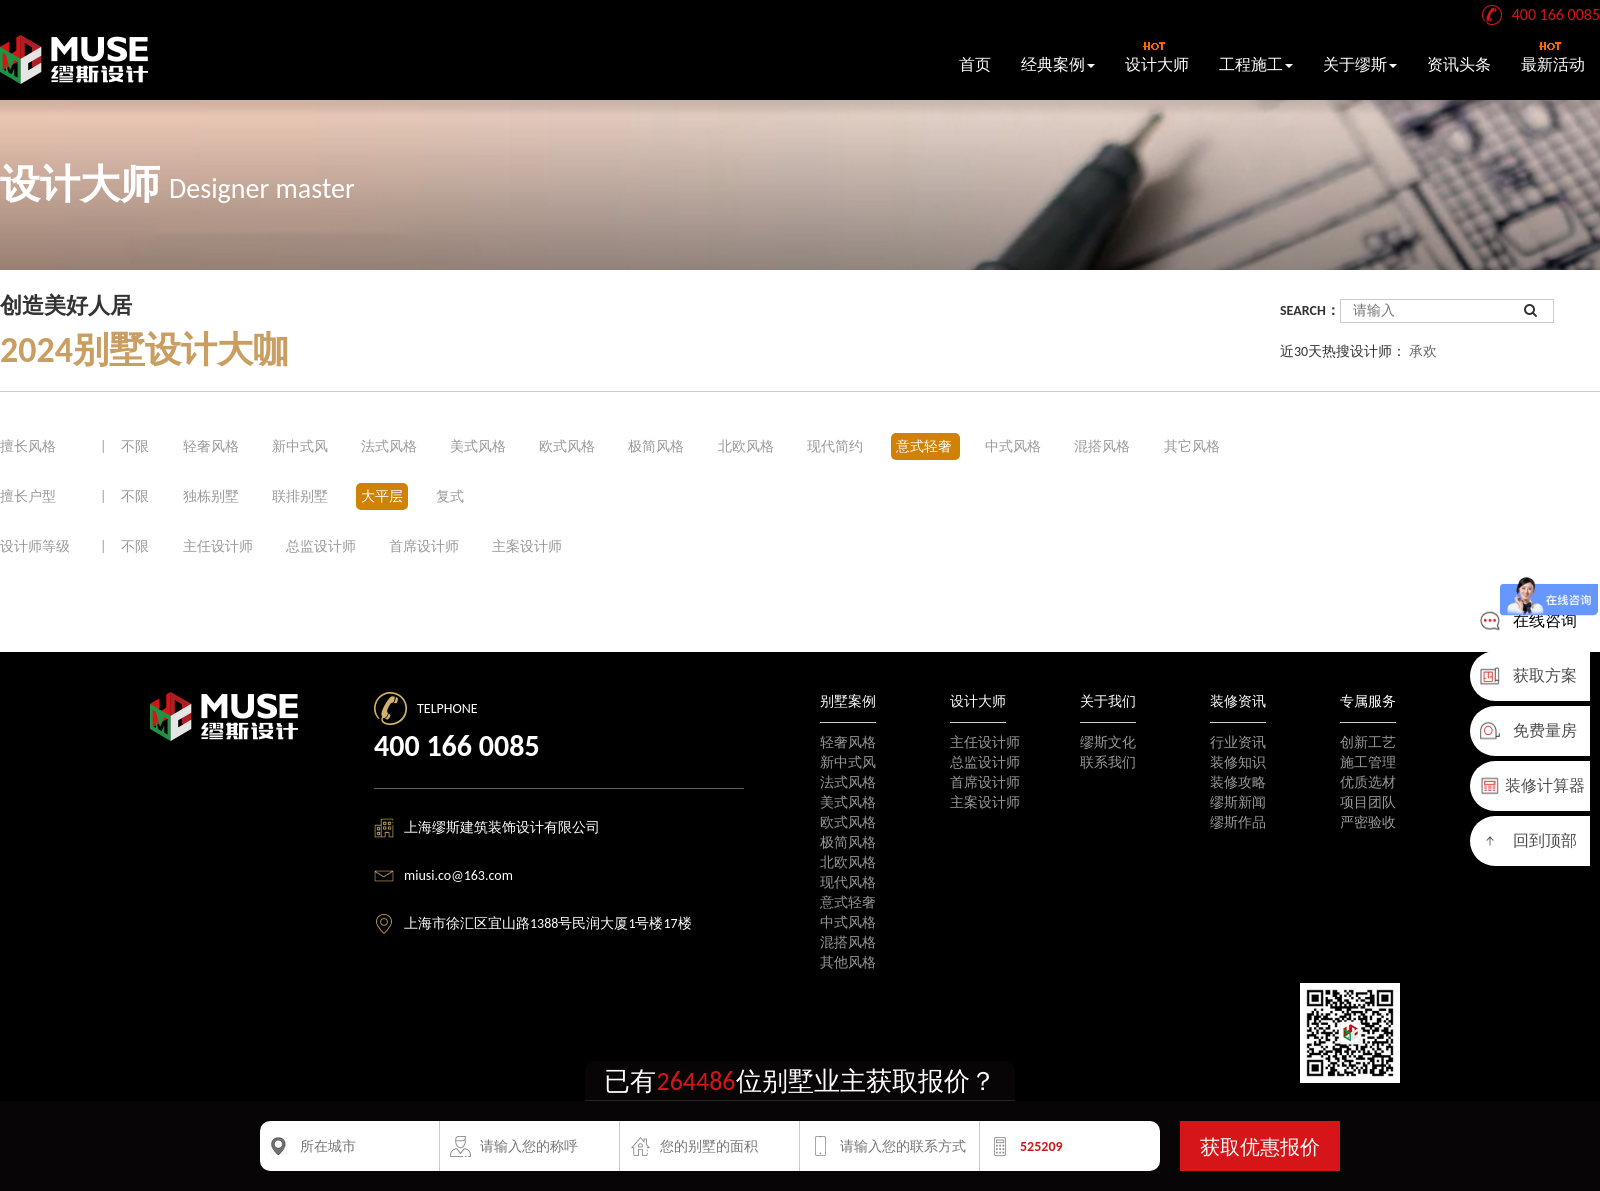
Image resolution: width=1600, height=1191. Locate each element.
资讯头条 (1459, 64)
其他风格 (848, 962)
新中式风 (301, 446)
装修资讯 (1238, 701)
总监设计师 (321, 546)
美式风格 (479, 446)
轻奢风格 (212, 446)
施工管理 (1368, 762)
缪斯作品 (1238, 822)
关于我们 (1108, 701)
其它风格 (1192, 446)
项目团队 (1368, 802)
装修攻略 (1238, 782)
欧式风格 (568, 446)
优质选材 (1368, 782)
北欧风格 (747, 446)
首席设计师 (424, 546)
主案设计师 (527, 546)
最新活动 (1553, 57)
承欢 (1423, 351)
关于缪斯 (1360, 64)
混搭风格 (1103, 446)
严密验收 (1368, 822)
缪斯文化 (1108, 742)
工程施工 (1256, 64)
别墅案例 (848, 701)
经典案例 (1058, 64)
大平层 (382, 496)
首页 (975, 64)
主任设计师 (218, 546)
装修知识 (1238, 762)
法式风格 (390, 446)
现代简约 (836, 446)
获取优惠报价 (1260, 1147)
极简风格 (657, 446)
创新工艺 (1368, 742)
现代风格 (848, 882)
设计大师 (1157, 57)
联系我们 (1108, 762)
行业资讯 (1238, 742)
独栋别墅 (211, 496)
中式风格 (1014, 446)
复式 (450, 496)
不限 (135, 446)
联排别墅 (300, 496)
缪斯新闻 (1238, 802)
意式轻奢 (925, 446)
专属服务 (1368, 701)
